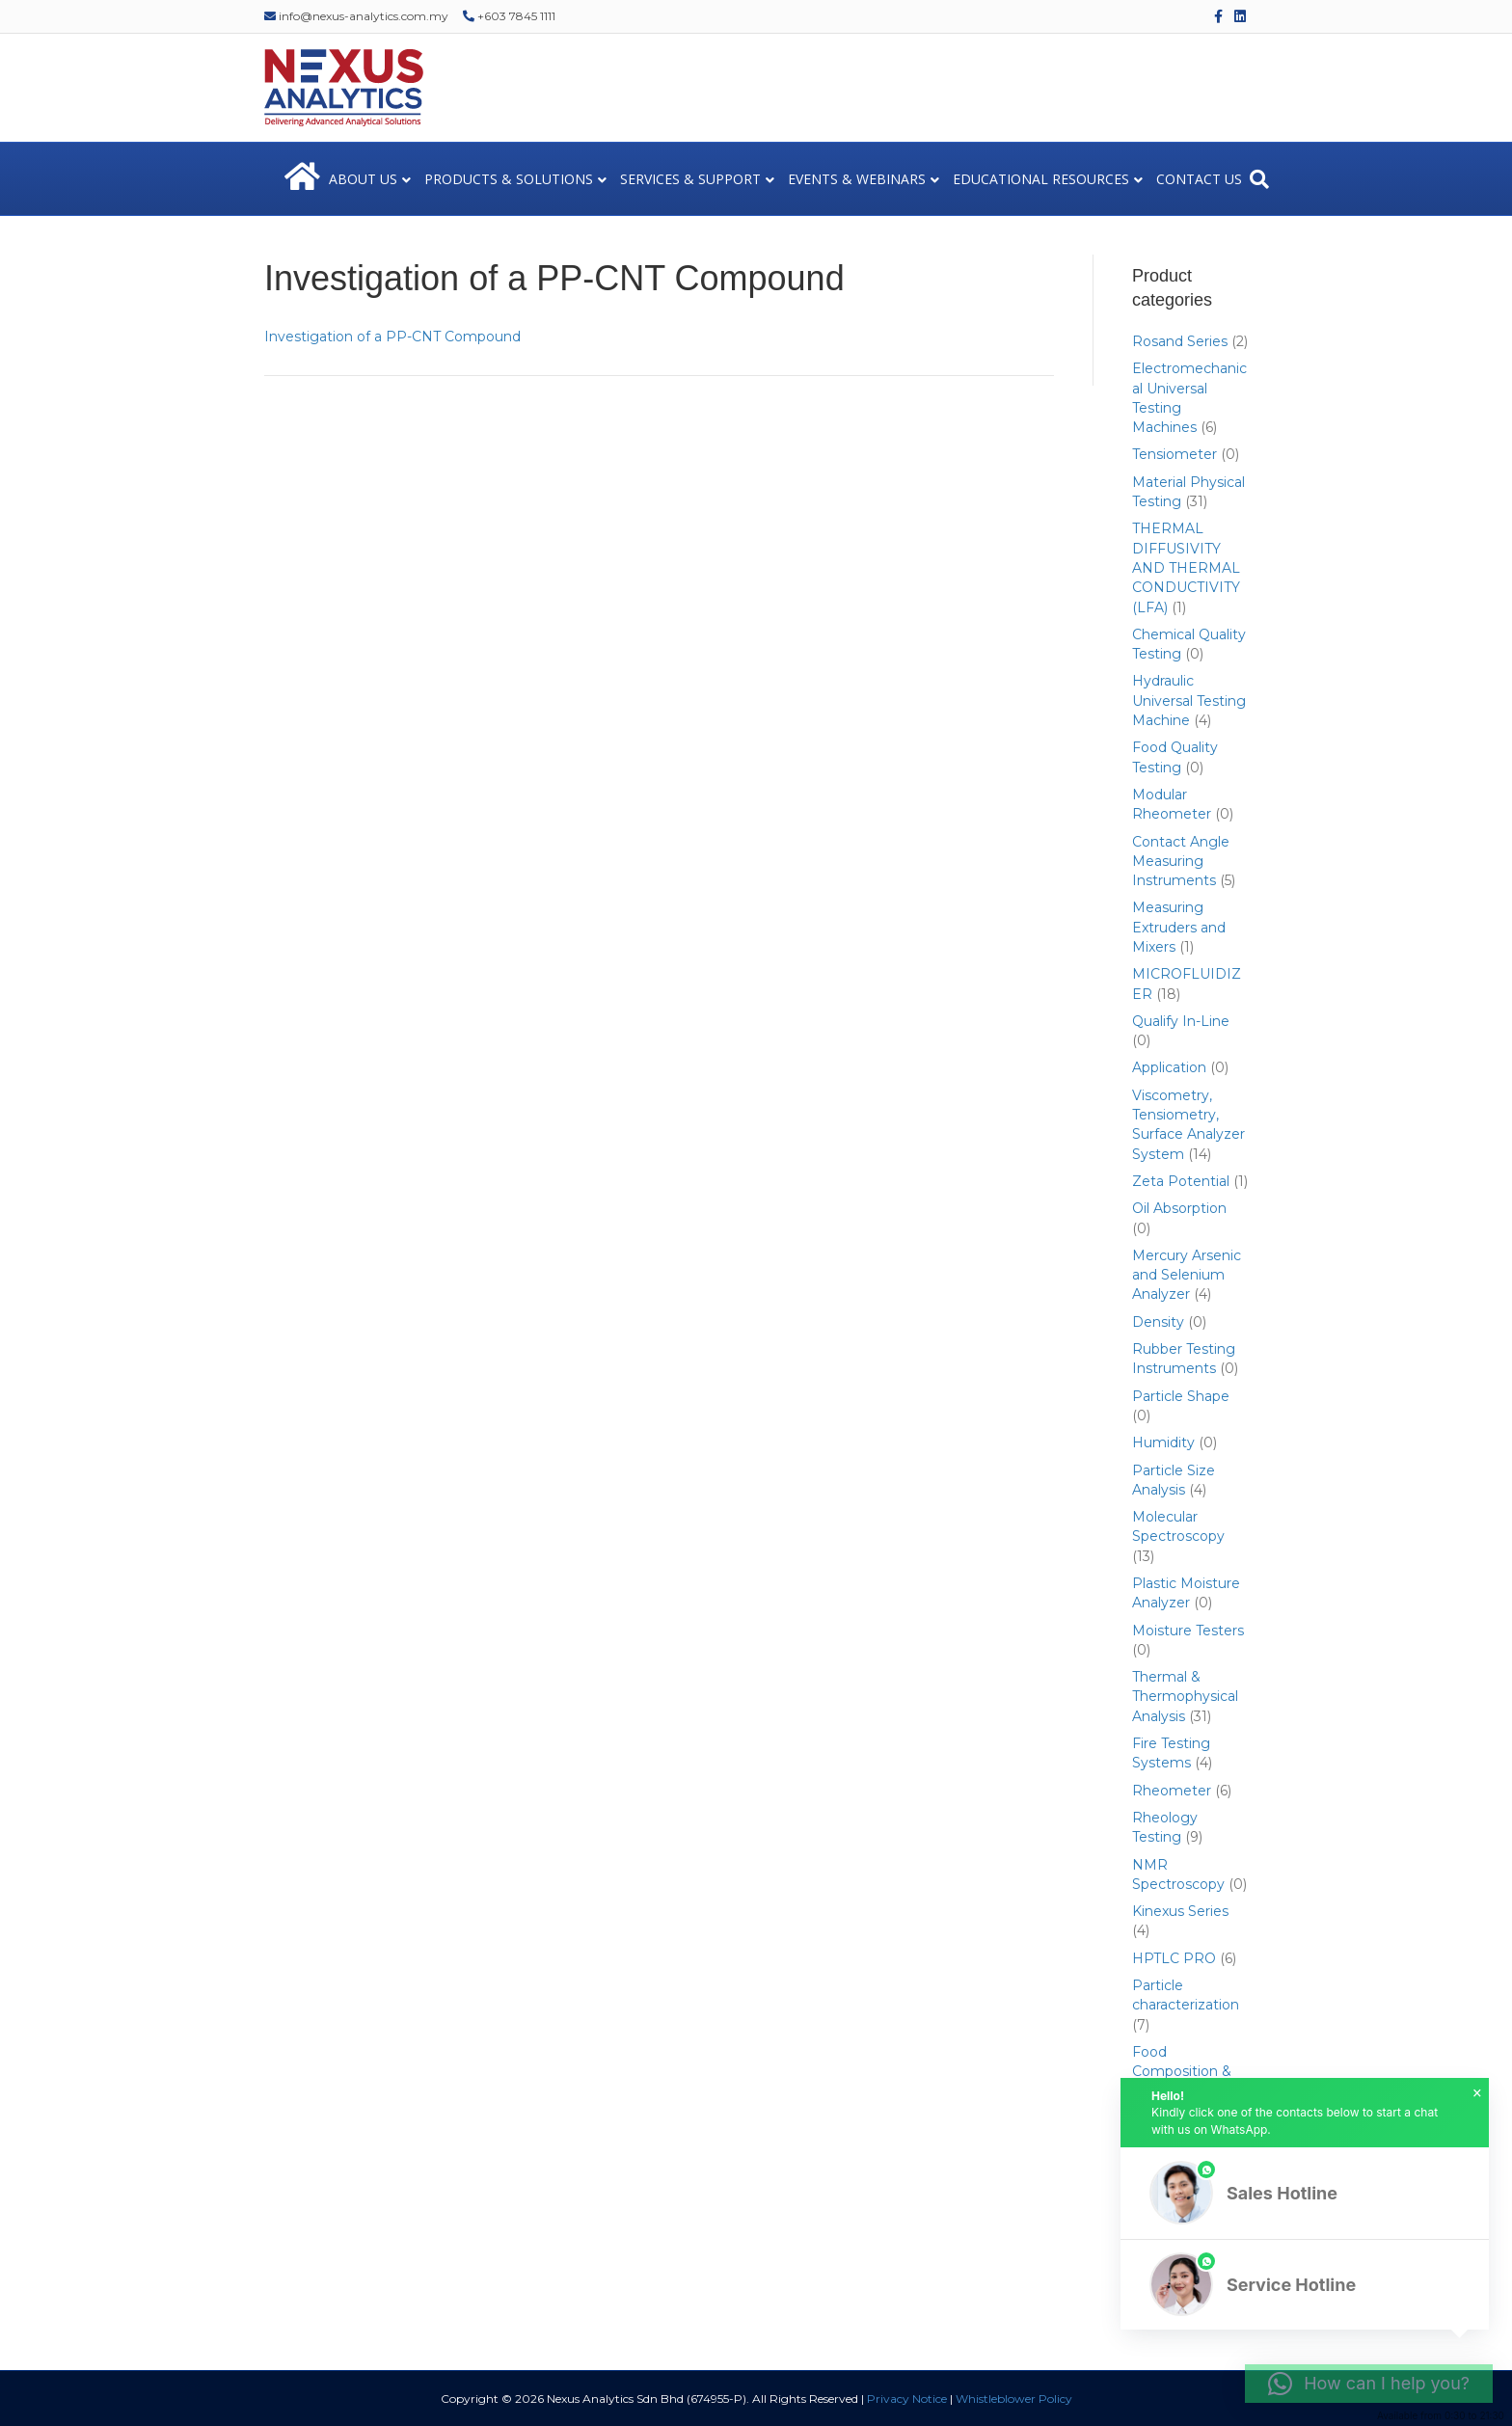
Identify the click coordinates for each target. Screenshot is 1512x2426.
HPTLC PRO (1174, 1958)
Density (1158, 1322)
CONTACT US (1199, 179)
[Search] (1259, 179)
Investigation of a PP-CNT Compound (392, 336)
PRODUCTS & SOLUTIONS (508, 179)
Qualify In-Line (1180, 1021)
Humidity (1163, 1442)
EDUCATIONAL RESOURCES (1041, 179)
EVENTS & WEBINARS (857, 179)
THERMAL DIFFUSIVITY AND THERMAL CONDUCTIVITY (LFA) (1186, 567)
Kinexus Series (1180, 1911)
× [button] (1477, 2093)
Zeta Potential (1180, 1181)
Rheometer (1171, 1790)
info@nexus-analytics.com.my (356, 16)
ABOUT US (363, 179)
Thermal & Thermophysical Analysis (1185, 1696)
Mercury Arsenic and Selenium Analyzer (1186, 1275)
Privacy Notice (907, 2398)
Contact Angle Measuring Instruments (1180, 861)
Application (1169, 1067)
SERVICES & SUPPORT (690, 179)
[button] (1304, 2193)
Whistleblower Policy (1014, 2398)
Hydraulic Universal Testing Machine (1189, 700)
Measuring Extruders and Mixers (1179, 927)
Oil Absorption (1179, 1208)
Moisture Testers (1188, 1630)
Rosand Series (1180, 341)
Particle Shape (1180, 1396)
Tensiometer (1174, 454)
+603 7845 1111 (509, 16)
